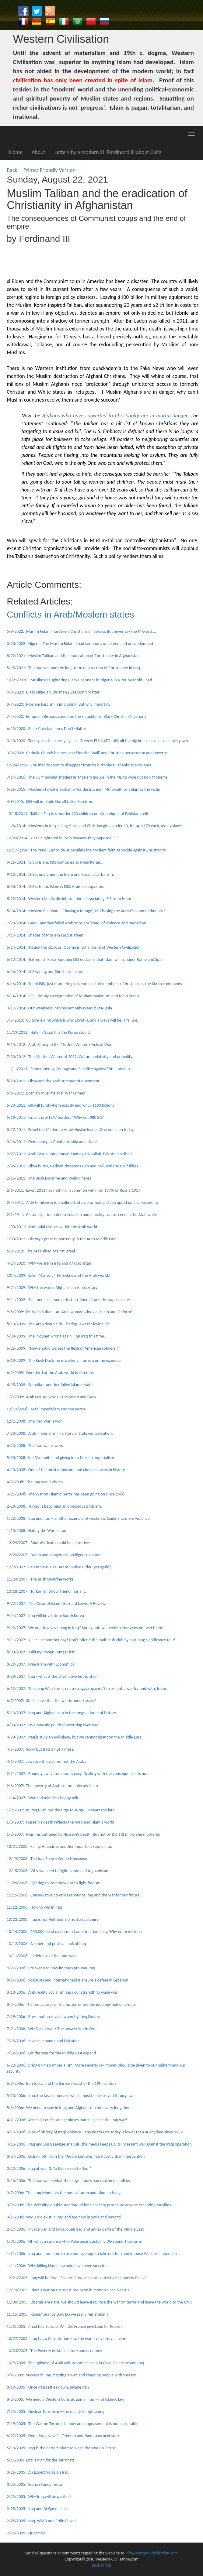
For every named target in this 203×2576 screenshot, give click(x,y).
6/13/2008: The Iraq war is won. (35, 1445)
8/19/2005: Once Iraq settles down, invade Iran (48, 2387)
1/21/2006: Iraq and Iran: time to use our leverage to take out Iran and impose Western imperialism (93, 2253)
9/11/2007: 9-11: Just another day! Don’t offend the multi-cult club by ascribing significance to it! (91, 1640)
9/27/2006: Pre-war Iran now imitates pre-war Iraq (51, 1968)
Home (16, 152)
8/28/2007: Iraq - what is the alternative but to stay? (52, 1676)
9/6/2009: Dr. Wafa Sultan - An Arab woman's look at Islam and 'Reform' (69, 1311)
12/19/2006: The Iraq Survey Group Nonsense (47, 1858)
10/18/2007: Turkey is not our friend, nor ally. (46, 1591)
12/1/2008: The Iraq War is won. (35, 1421)
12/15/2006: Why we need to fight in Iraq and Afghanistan (57, 1870)
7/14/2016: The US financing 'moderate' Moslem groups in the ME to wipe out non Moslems (87, 777)
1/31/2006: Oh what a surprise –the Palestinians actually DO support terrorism (75, 2241)
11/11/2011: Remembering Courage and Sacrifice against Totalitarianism (70, 1068)
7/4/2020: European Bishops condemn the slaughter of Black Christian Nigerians (76, 716)
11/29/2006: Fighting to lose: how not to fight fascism (53, 1883)
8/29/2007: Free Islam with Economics (40, 1664)
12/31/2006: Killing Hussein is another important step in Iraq (59, 1846)
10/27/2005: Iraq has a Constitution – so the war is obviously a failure (67, 2338)
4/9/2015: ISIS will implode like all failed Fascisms (50, 801)
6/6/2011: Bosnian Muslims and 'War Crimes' (46, 1093)
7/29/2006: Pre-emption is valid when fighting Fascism (54, 2016)
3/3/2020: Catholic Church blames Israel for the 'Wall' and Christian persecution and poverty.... (89, 752)
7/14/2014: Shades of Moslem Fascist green (45, 935)
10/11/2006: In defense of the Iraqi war (41, 1955)
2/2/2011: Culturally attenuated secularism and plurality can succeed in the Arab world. (83, 1214)
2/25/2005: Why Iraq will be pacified (39, 2496)
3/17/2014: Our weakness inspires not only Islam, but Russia (59, 1008)
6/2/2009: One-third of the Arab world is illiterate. (50, 1372)
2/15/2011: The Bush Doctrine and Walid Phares (49, 1178)
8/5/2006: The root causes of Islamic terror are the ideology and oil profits (71, 2004)
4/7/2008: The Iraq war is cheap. (35, 1482)
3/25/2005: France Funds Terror (34, 2484)
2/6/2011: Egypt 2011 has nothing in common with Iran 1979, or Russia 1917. (74, 1190)
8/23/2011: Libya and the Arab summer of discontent (53, 1081)
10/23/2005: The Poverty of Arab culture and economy (54, 2350)
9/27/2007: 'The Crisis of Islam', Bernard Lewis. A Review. (56, 1603)
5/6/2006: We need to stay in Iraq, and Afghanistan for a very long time (68, 2107)
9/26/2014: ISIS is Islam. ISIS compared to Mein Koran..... (56, 862)
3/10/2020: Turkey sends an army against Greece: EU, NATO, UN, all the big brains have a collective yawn (97, 740)
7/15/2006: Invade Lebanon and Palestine (43, 2040)
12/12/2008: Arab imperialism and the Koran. (46, 1409)
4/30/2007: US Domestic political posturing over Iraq (52, 1725)
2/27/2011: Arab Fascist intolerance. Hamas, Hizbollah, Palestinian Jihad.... (71, 1153)
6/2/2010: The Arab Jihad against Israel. (41, 1251)
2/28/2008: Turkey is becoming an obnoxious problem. (54, 1506)
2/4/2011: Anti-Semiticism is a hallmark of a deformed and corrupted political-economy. (83, 1202)
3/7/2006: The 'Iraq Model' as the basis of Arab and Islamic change (65, 2192)
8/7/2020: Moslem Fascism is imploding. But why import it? (58, 704)
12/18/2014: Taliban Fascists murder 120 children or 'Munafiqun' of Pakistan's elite (79, 813)
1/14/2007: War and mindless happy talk (42, 1797)
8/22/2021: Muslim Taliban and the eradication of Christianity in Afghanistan (73, 655)
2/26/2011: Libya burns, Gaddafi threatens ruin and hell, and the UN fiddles (72, 1166)
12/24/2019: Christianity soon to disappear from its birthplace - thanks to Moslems (79, 765)
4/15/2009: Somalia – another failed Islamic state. (50, 1384)
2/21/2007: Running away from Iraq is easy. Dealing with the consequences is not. (78, 1773)
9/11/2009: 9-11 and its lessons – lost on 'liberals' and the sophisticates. (69, 1299)
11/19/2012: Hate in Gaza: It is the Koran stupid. (49, 1032)
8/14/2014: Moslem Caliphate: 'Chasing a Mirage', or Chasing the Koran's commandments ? (86, 910)
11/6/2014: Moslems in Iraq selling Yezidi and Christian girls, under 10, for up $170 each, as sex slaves (95, 825)
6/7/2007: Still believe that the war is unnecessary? (51, 1700)
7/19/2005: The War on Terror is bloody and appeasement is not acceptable (72, 2423)
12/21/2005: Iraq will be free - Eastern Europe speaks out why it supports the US (76, 2277)
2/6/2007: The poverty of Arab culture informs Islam (52, 1785)
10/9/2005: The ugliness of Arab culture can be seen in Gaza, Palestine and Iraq (75, 2362)
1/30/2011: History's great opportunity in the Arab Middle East (61, 1239)
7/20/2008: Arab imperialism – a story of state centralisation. (60, 1433)
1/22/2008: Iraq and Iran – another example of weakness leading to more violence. (79, 1518)
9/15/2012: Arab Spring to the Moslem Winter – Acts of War (59, 1044)
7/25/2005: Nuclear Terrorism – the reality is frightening (55, 2411)
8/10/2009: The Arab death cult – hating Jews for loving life (58, 1324)
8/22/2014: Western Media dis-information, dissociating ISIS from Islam (69, 898)
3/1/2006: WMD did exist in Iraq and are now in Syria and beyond (64, 2217)
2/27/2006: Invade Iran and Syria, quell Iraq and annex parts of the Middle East (75, 2229)
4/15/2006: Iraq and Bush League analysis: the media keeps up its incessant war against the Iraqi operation (99, 2144)
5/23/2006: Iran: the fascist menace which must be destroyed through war (71, 2095)
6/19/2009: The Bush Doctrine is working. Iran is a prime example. (64, 1360)
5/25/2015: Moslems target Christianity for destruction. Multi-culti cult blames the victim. (85, 789)
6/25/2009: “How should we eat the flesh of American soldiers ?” (63, 1348)
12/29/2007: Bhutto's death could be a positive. (48, 1542)
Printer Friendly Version (50, 170)
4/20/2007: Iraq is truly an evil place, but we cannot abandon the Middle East (74, 1737)
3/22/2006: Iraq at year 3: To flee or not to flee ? (49, 2168)
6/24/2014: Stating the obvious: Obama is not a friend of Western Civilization (73, 947)
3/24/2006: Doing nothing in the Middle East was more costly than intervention (76, 2156)
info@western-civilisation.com (151, 2553)
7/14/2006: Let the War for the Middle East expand (51, 2053)
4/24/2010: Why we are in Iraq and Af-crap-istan (49, 1263)
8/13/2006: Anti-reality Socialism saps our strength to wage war (62, 1992)
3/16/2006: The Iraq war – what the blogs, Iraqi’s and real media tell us (68, 2180)
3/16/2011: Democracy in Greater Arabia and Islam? (52, 1141)
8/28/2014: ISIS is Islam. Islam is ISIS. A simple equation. (55, 886)
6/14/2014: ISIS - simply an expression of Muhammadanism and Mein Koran (73, 996)
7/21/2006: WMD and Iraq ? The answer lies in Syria (52, 2028)
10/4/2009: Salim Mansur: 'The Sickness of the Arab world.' (58, 1275)
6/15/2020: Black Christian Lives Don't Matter (46, 728)
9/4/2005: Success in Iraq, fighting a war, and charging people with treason (71, 2375)
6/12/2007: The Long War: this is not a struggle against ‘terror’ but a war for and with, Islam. (87, 1688)
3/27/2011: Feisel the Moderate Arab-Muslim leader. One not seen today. (70, 1129)
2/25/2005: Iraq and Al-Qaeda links (37, 2508)
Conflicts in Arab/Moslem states (70, 614)
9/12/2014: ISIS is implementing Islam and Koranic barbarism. (60, 874)
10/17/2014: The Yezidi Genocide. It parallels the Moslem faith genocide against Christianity (86, 850)
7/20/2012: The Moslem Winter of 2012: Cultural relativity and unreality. (70, 1056)
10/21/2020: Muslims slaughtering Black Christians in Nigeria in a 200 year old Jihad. (80, 680)
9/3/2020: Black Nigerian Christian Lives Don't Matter (53, 692)
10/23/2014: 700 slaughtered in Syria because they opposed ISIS (62, 838)
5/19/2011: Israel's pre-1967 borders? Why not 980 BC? (55, 1117)
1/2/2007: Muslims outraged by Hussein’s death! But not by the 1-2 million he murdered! (84, 1834)
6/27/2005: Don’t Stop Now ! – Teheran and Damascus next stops (64, 2435)
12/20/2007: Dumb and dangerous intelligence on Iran (54, 1554)
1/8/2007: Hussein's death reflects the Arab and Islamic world (60, 1822)
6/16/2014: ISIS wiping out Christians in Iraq (45, 971)
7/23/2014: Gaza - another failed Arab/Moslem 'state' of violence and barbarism (76, 923)
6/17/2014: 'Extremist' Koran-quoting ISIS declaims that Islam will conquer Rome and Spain (86, 959)
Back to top (101, 2565)
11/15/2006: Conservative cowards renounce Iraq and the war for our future (73, 1895)
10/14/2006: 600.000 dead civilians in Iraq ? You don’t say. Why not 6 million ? (75, 1931)
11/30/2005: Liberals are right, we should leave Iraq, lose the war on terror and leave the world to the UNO (99, 2302)
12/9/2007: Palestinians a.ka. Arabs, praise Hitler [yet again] (59, 1567)
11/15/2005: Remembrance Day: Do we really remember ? (58, 2314)
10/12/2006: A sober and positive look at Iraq (46, 1943)
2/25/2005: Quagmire (26, 2533)
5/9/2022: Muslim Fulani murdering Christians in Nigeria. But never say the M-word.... (81, 631)
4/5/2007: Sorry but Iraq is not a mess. (40, 1749)
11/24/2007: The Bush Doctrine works (40, 1579)
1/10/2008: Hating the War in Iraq (36, 1530)
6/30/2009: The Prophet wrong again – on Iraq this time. (56, 1336)
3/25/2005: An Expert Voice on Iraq (37, 2472)
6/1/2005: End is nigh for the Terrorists (40, 2460)
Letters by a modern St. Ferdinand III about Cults (108, 152)
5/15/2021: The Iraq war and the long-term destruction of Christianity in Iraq (73, 667)
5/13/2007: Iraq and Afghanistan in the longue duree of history (61, 1712)
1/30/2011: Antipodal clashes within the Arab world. (52, 1226)
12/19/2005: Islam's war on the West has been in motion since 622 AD (68, 2290)
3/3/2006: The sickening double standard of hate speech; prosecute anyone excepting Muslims (89, 2205)
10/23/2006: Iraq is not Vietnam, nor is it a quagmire (53, 1919)
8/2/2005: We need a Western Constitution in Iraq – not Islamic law (65, 2399)
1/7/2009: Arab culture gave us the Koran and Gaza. (52, 1396)
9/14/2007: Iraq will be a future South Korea (45, 1615)
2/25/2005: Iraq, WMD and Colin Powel (41, 2520)
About (38, 152)
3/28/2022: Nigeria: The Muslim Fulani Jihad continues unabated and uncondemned (80, 643)
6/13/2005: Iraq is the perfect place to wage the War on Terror (61, 2448)
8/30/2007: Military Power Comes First (41, 1652)
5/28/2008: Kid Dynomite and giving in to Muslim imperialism (60, 1457)
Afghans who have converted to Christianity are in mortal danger (114, 415)
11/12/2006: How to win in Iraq (34, 1907)
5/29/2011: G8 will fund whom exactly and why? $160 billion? (60, 1105)
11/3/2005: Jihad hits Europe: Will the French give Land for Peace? (64, 2326)
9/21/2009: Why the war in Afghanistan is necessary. (52, 1287)
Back (12, 170)
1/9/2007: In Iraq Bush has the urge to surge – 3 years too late (60, 1810)
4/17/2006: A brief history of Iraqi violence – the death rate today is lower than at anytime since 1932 (95, 2132)
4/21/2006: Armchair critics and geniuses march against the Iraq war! (67, 2119)
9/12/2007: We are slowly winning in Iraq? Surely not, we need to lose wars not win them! (85, 1627)
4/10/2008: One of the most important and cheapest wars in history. (66, 1469)
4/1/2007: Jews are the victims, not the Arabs (46, 1761)
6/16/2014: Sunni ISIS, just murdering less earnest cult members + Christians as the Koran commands (94, 983)
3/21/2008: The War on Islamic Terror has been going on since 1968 (65, 1494)
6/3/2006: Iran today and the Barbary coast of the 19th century (62, 2083)
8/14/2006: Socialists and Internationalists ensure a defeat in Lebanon (67, 1980)
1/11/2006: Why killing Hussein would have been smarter (57, 2265)
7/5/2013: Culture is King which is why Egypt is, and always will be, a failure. (72, 1020)
